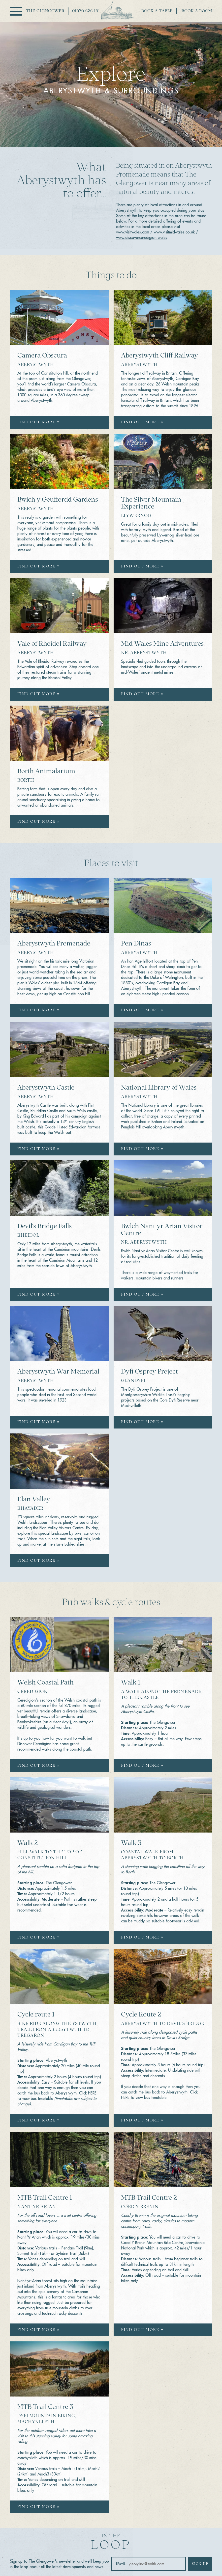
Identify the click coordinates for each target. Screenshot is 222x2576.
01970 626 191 (86, 11)
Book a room (197, 11)
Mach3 (43, 2474)
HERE (92, 2093)
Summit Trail (27, 2253)
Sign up (200, 2564)
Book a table (157, 11)
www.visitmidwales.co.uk (174, 232)
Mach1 (67, 2468)
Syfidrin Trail (66, 2253)
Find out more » (38, 422)
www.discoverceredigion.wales (141, 237)
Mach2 (94, 2468)
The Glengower (45, 11)
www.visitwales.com (132, 232)
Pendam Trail (72, 2247)
